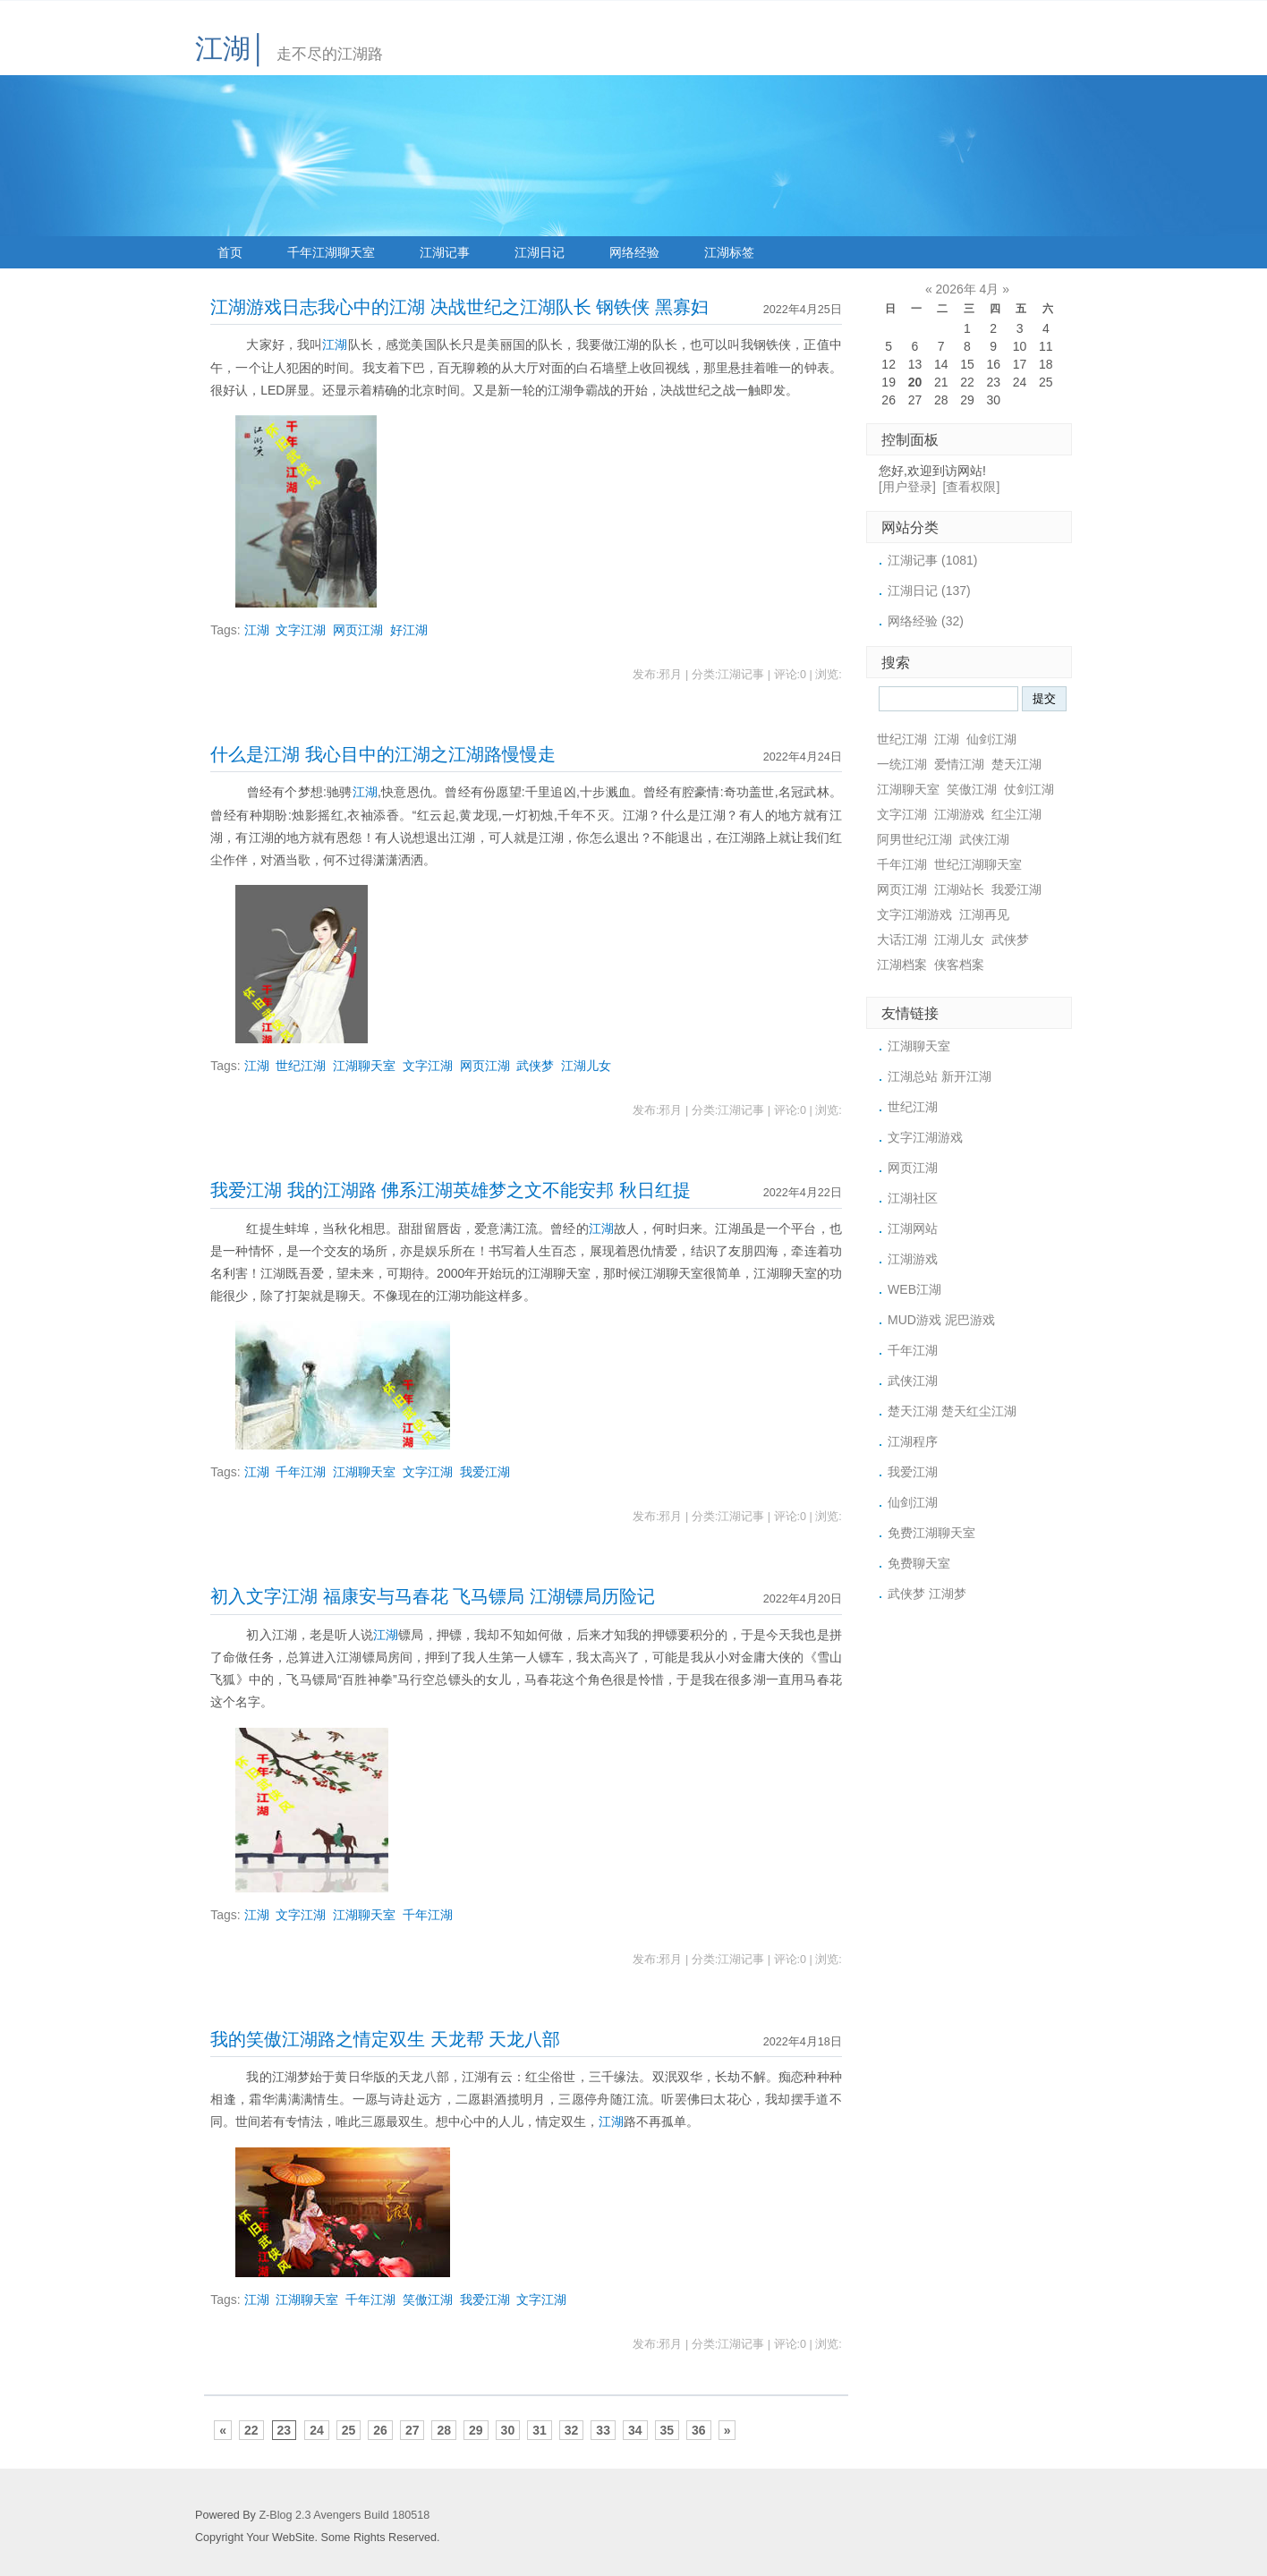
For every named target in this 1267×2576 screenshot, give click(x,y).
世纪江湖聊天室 (978, 864)
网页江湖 (358, 630)
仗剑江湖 (1029, 789)
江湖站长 (959, 889)
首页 (229, 252)
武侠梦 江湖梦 (927, 1593)
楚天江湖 (1016, 764)
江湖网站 (913, 1228)
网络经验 (634, 252)
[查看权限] (971, 487)
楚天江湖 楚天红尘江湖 (952, 1411)
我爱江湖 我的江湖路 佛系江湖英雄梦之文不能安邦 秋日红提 (450, 1190)
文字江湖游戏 (914, 914)
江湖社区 (913, 1198)
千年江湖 (301, 1472)
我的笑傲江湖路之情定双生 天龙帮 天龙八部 (385, 2039)
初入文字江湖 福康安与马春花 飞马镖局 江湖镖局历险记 (432, 1596)
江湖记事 (445, 252)
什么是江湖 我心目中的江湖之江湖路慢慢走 (382, 754)
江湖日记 (539, 252)
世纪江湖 (301, 1065)
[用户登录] (907, 487)
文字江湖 (301, 630)
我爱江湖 (485, 1472)
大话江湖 (902, 939)
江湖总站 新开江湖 (939, 1076)
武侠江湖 (984, 839)
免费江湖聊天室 (931, 1533)
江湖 (334, 344)
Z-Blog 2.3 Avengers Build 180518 (344, 2515)
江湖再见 (984, 914)
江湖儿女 (586, 1065)
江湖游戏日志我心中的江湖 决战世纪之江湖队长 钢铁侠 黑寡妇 (459, 307)
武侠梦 (535, 1065)
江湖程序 (913, 1441)
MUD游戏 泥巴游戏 (941, 1320)
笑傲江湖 (428, 2299)
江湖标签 (729, 252)
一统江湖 (902, 764)
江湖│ (231, 48)
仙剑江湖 (991, 739)
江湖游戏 (959, 814)
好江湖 (409, 630)
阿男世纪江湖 (914, 839)
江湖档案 (902, 964)
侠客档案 (959, 964)
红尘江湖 (1016, 814)
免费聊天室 (919, 1563)
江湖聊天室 (364, 1065)
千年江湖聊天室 (331, 252)
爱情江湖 (959, 764)
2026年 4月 (967, 289)
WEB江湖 (914, 1289)
